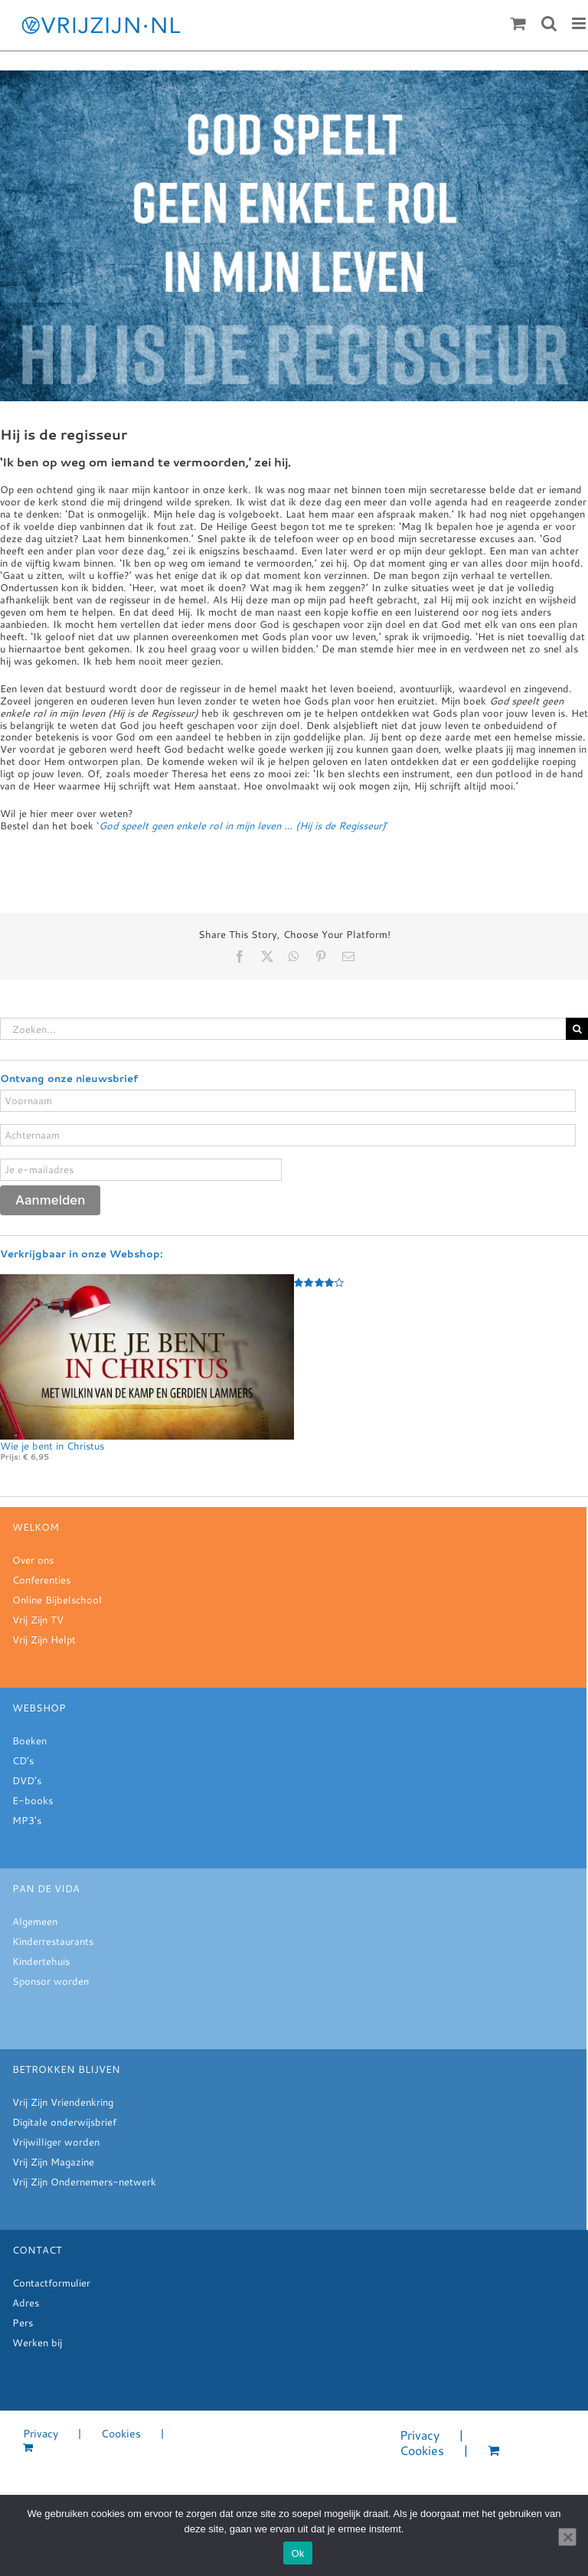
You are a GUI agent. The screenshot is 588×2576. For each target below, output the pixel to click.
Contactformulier (51, 2283)
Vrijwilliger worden (56, 2142)
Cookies (121, 2433)
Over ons (33, 1560)
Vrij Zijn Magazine (53, 2162)
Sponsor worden (50, 1981)
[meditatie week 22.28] (294, 235)
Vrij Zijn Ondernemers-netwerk (84, 2182)
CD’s (23, 1760)
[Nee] (567, 2537)
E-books (32, 1800)
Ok (297, 2553)
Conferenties (41, 1580)
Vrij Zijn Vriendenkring (62, 2102)
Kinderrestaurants (52, 1941)
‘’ (242, 825)
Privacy (40, 2433)
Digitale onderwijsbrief (64, 2122)
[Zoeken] (577, 1029)
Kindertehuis (41, 1961)
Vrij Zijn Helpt (44, 1639)
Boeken (29, 1740)
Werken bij (37, 2342)
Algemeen (34, 1921)
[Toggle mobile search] (549, 23)
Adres (25, 2303)
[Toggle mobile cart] (518, 23)
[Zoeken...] (283, 1029)
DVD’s (26, 1780)
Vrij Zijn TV (38, 1619)
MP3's (26, 1820)
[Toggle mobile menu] (580, 23)
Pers (22, 2322)
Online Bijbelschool (57, 1600)
